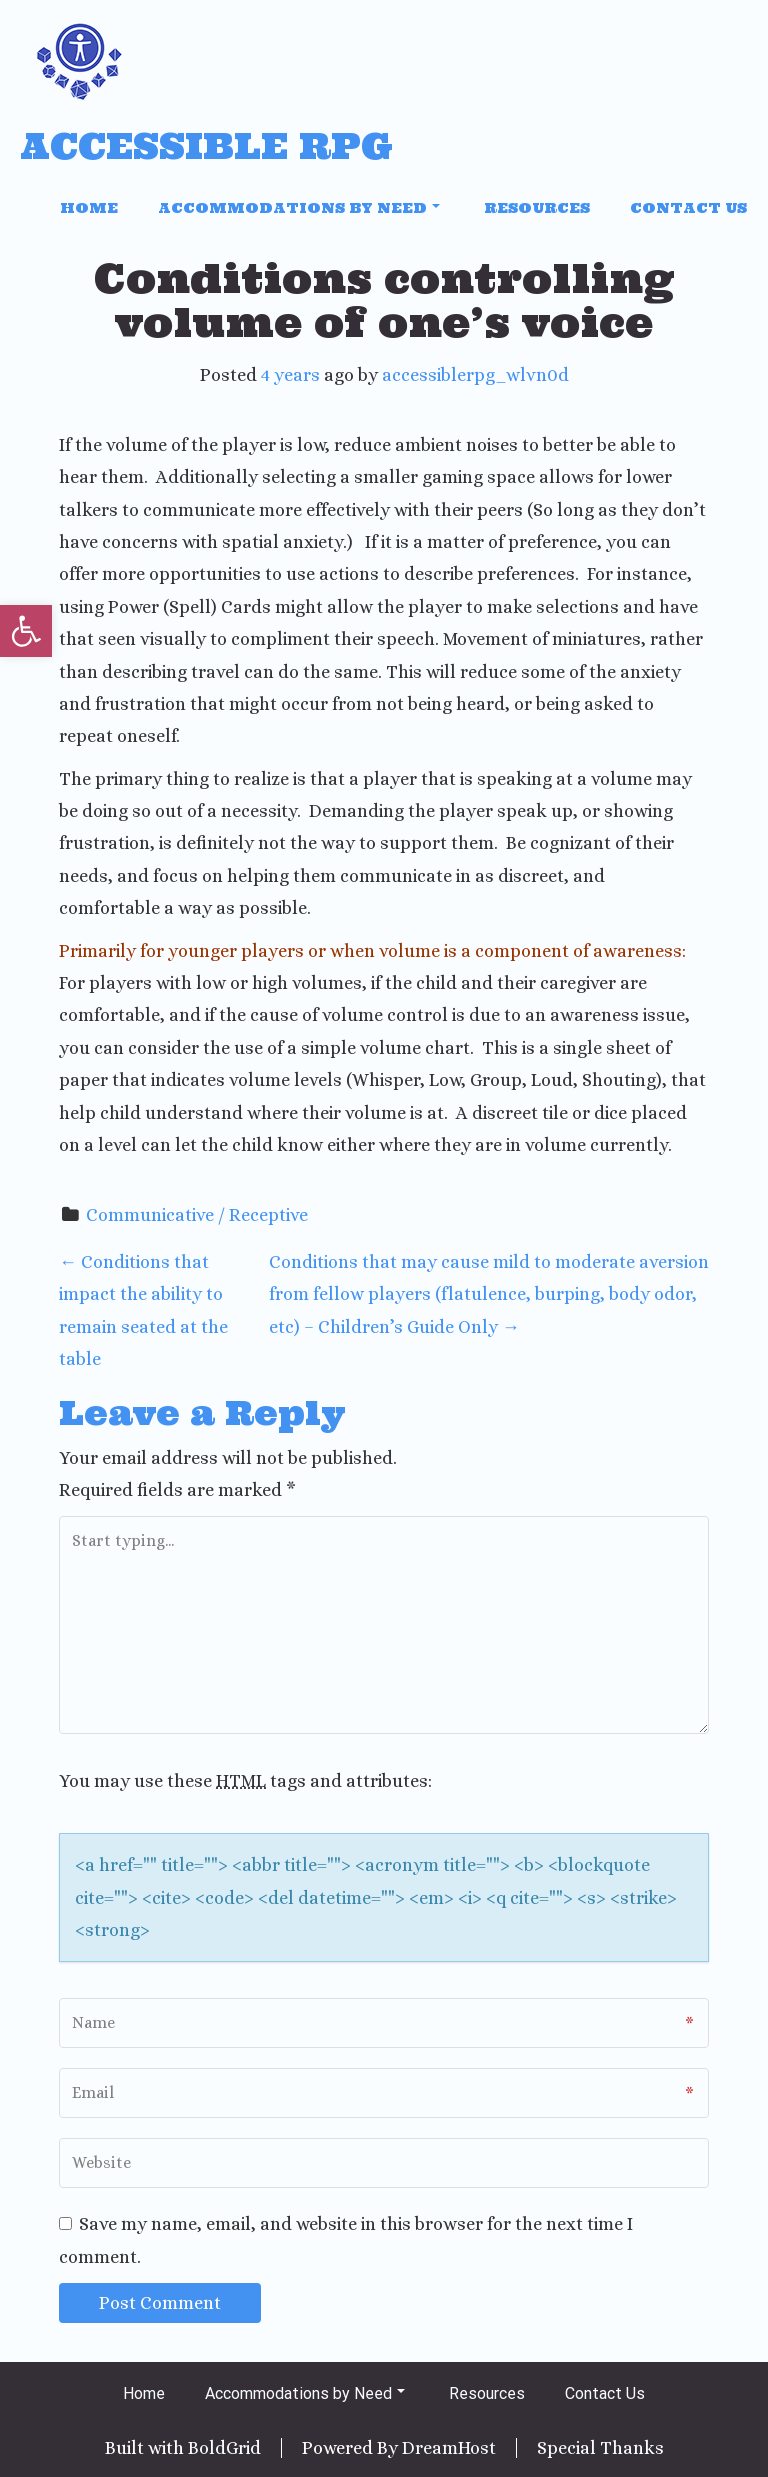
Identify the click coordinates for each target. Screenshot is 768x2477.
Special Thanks (600, 2448)
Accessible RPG (206, 147)
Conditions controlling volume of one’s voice (384, 300)
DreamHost (449, 2448)
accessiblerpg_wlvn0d (475, 375)
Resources (537, 208)
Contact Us (688, 208)
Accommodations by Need (299, 208)
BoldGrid (224, 2448)
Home (89, 208)
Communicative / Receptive (197, 1215)
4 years (290, 375)
